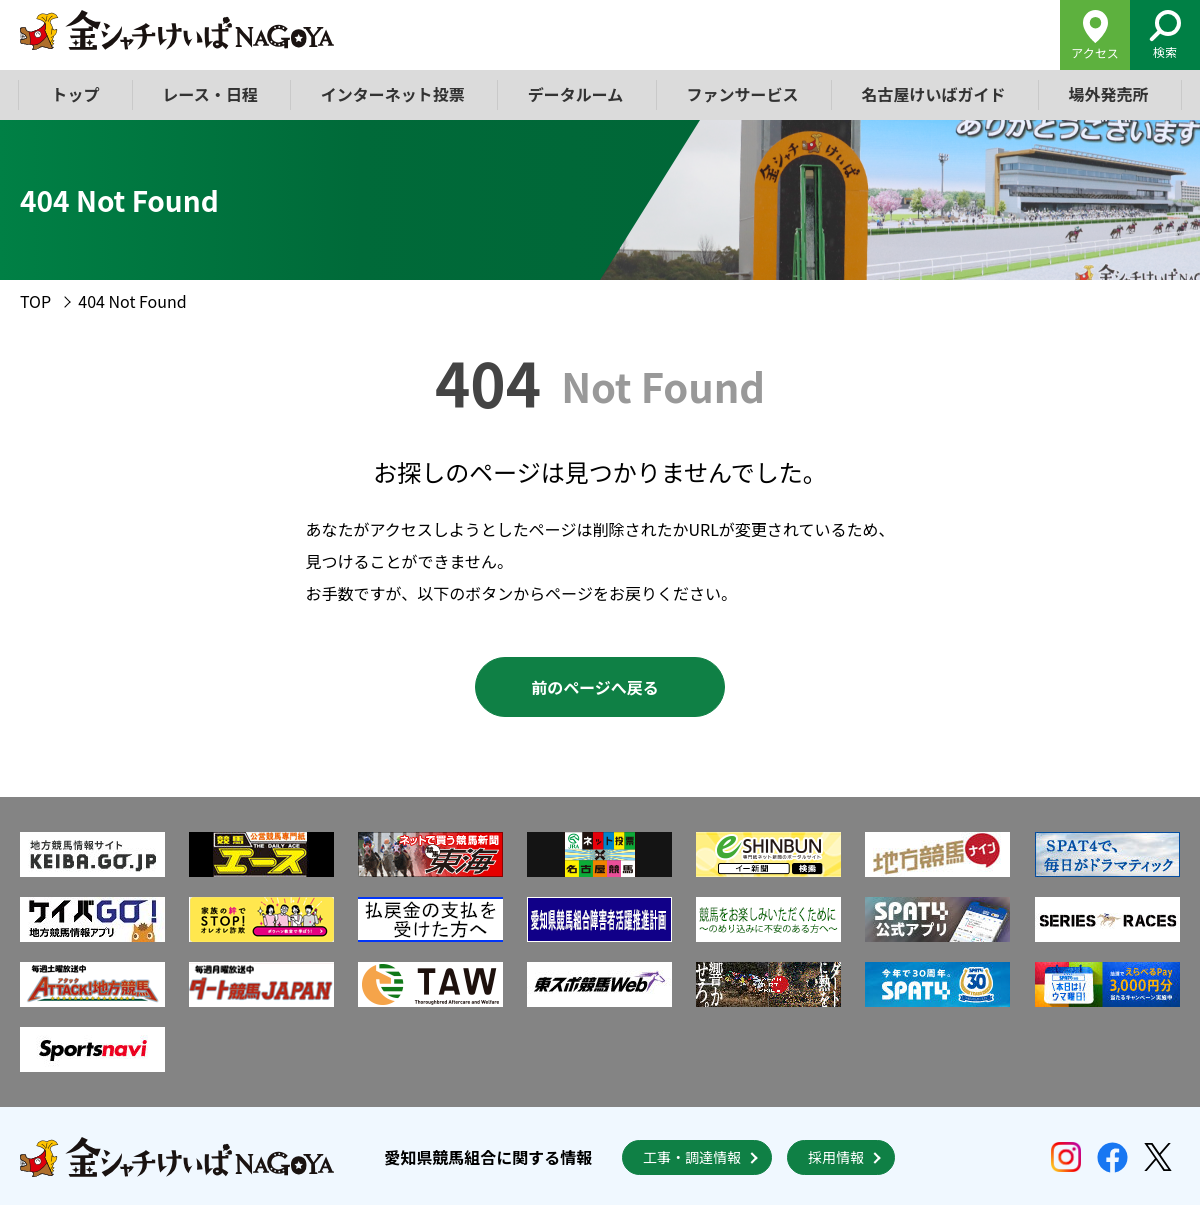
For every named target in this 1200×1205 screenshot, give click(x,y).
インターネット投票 (393, 94)
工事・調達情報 (692, 1157)
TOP (35, 301)
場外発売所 (1108, 94)
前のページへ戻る (595, 687)
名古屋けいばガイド (933, 94)
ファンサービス (742, 94)
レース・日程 (210, 94)
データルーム (576, 94)
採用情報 (836, 1157)
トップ (76, 94)
